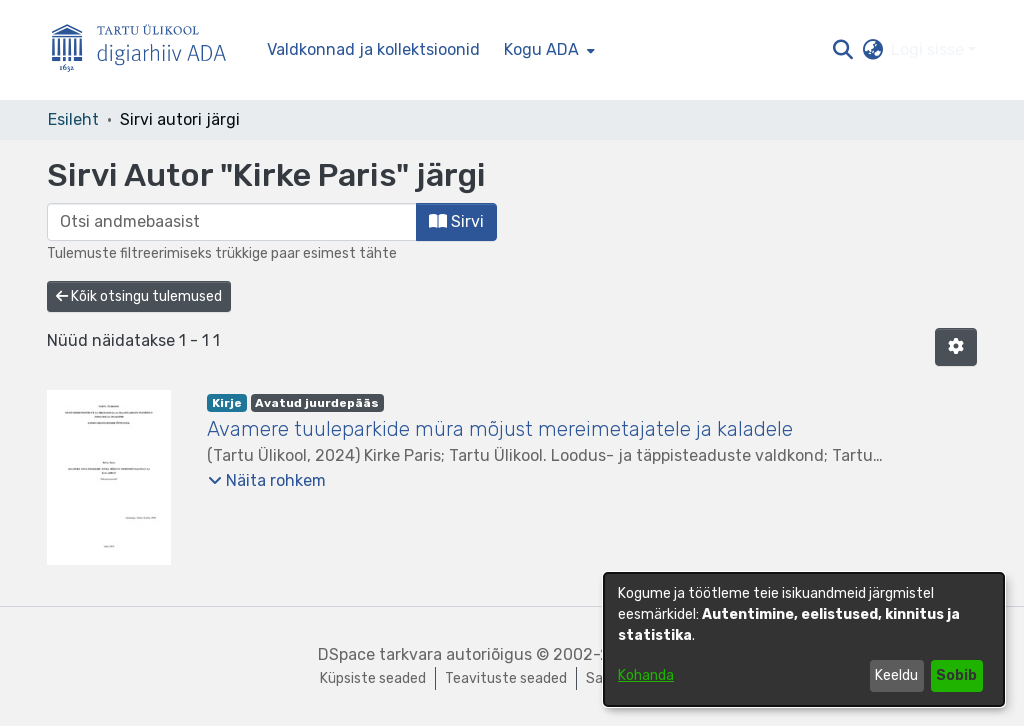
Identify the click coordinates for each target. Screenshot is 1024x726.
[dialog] (804, 639)
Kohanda (646, 675)
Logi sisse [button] (929, 49)
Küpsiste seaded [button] (373, 678)
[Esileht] (147, 50)
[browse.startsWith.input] (232, 222)
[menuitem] (547, 50)
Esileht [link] (73, 119)
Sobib (956, 675)
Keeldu (896, 675)
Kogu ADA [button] (541, 49)
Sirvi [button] (456, 221)
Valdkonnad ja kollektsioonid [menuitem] (373, 49)
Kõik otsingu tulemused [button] (139, 296)
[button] (842, 50)
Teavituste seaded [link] (506, 678)
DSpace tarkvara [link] (380, 654)
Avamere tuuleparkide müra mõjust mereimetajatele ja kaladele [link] (500, 429)
